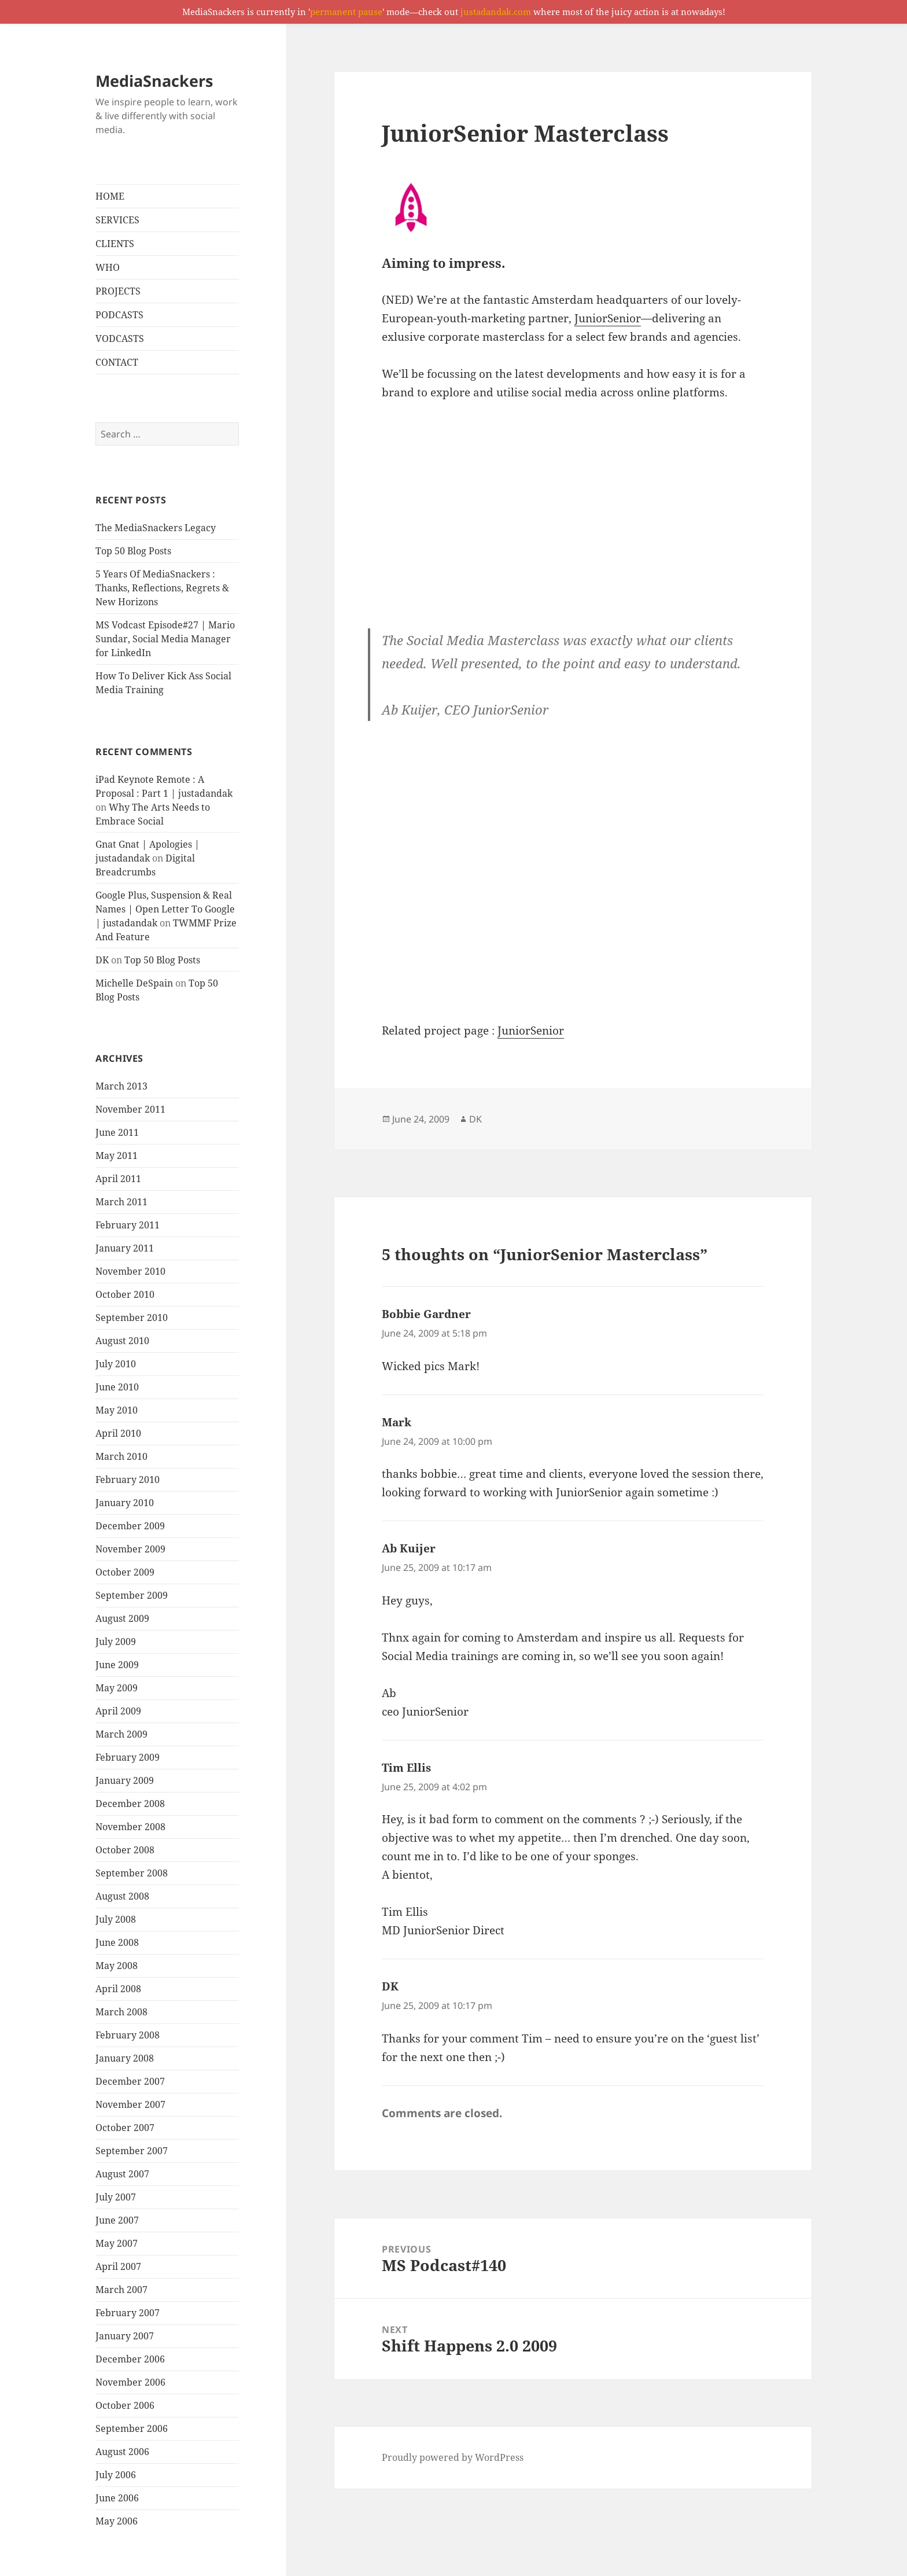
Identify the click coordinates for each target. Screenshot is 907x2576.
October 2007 (124, 2127)
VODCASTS (119, 338)
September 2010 (131, 1317)
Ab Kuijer (409, 1548)
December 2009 (130, 1525)
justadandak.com (495, 11)
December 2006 (130, 2359)
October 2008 (124, 1849)
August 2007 (122, 2173)
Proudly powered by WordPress (452, 2457)
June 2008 (117, 1942)
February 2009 (127, 1757)
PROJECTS (118, 291)
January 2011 (124, 1248)
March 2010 (121, 1456)
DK (102, 960)
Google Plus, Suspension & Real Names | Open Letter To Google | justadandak (165, 909)
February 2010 (127, 1479)
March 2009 (121, 1734)
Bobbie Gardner (426, 1314)
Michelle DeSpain (134, 983)
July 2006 (115, 2474)
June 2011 (117, 1132)
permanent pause (346, 11)
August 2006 (122, 2451)
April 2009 (118, 1711)
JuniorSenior (607, 318)
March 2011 (121, 1201)
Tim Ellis (406, 1767)
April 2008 (118, 1988)
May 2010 (116, 1410)
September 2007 (131, 2150)
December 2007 (130, 2081)
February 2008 (127, 2035)
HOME (109, 196)
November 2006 (130, 2382)
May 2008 (116, 1965)
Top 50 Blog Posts (133, 550)
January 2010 (124, 1502)
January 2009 (124, 1780)
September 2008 (131, 1873)
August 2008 (122, 1896)
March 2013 (121, 1086)
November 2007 (130, 2104)
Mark (396, 1422)
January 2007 (124, 2336)
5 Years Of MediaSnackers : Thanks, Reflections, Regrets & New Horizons (162, 588)
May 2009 (116, 1687)
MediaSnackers (154, 80)
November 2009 (130, 1549)
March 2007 (121, 2289)
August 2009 (122, 1618)
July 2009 (115, 1641)
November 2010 (130, 1271)
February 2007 (127, 2312)
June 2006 (117, 2498)
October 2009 (124, 1572)
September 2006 (131, 2428)
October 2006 (124, 2405)
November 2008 (130, 1826)
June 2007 (117, 2220)
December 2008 (130, 1803)
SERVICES (117, 220)
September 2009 (131, 1595)
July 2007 (115, 2197)
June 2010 (117, 1387)
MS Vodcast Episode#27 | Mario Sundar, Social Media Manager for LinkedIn (165, 639)
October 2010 (124, 1294)
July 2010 (115, 1363)
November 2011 (130, 1109)
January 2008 (124, 2058)
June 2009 (117, 1664)
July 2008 (115, 1919)
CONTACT (116, 362)
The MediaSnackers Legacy (155, 527)
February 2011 (127, 1225)
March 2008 (121, 2011)
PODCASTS (119, 314)
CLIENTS (114, 243)
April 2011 (118, 1178)
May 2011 (116, 1155)
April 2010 (118, 1433)
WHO (107, 267)
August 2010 (122, 1340)
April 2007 (118, 2266)
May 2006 (116, 2521)
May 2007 (116, 2243)
